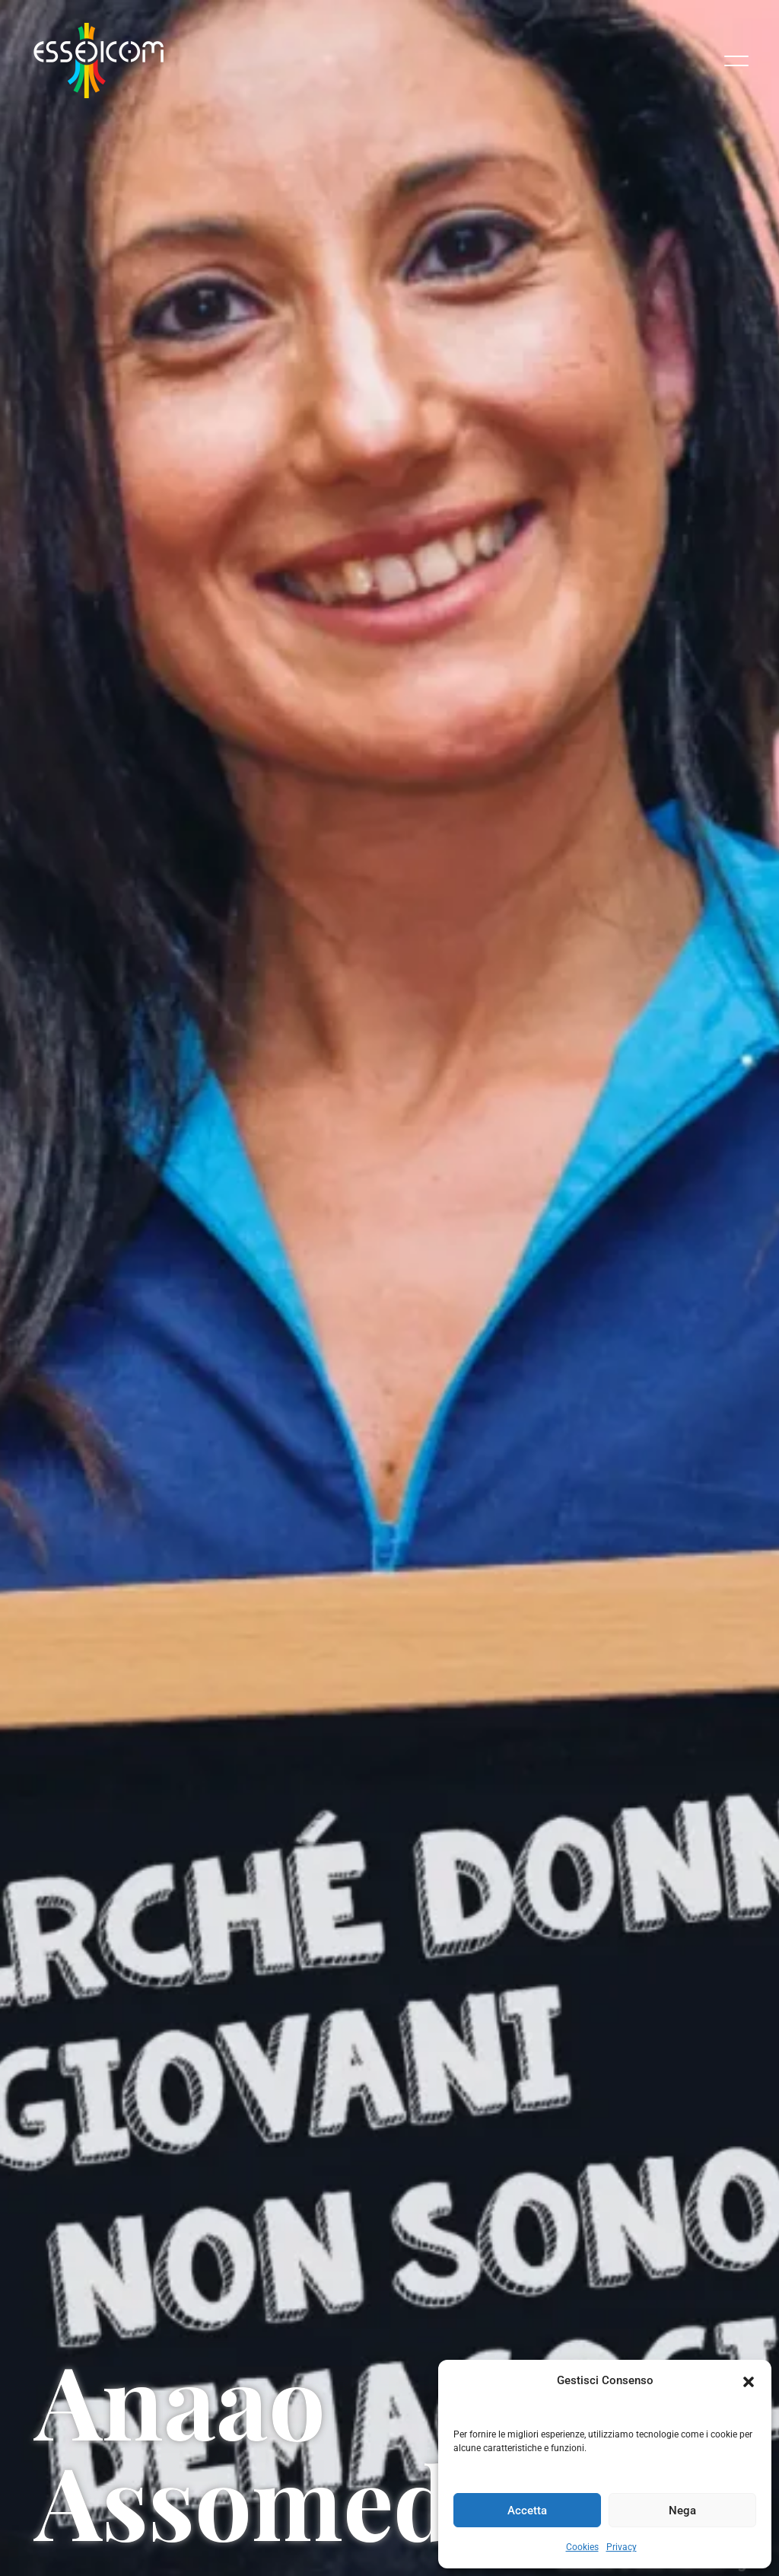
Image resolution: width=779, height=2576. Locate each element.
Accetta (527, 2510)
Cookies (582, 2547)
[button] (748, 2380)
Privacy (621, 2547)
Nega (682, 2510)
